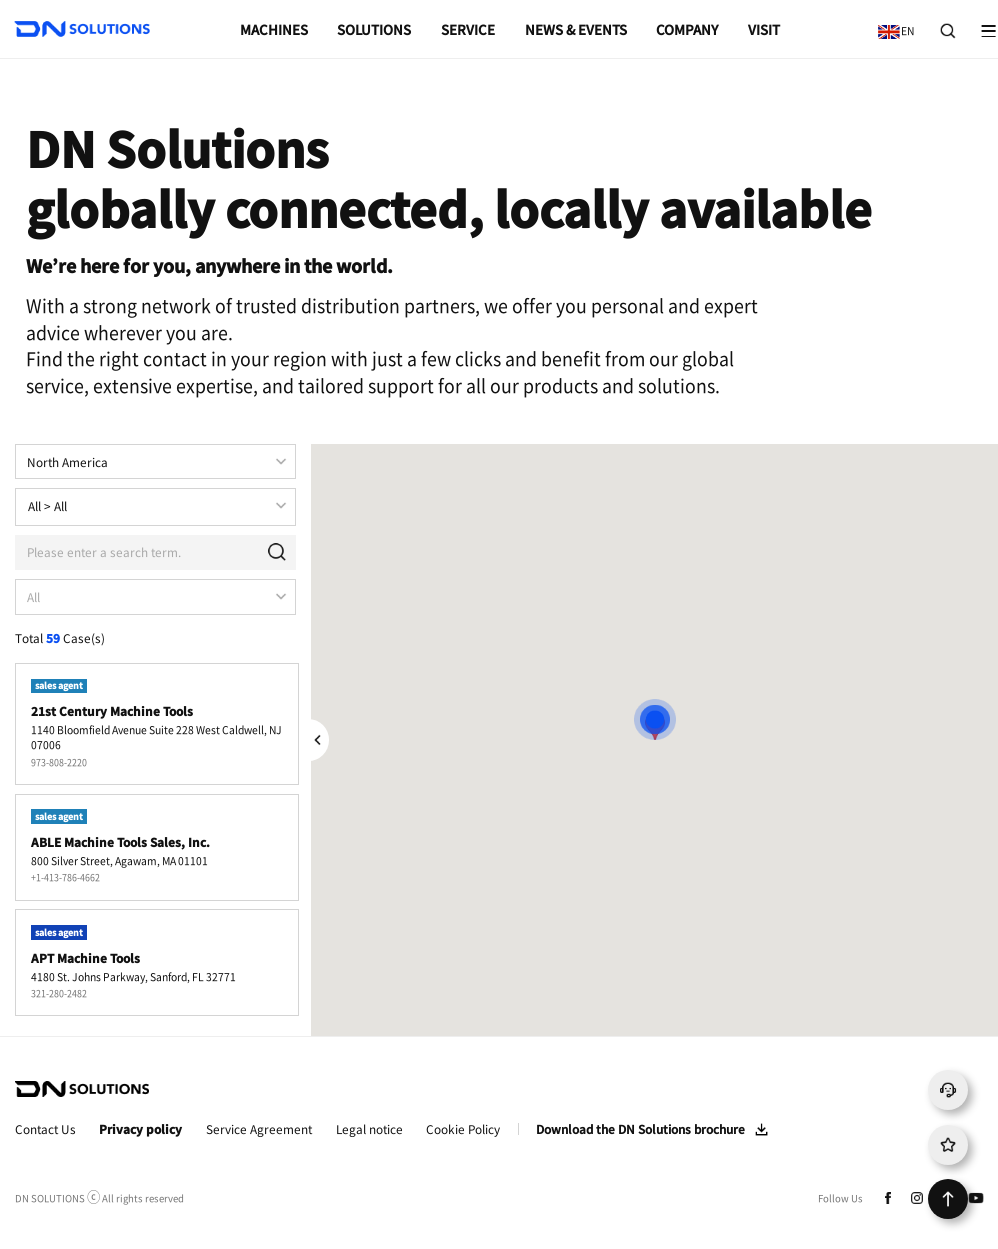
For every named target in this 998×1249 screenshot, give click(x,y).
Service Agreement (259, 1129)
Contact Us (45, 1129)
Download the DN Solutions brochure (640, 1129)
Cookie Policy (463, 1129)
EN (892, 23)
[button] (654, 718)
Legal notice (369, 1129)
